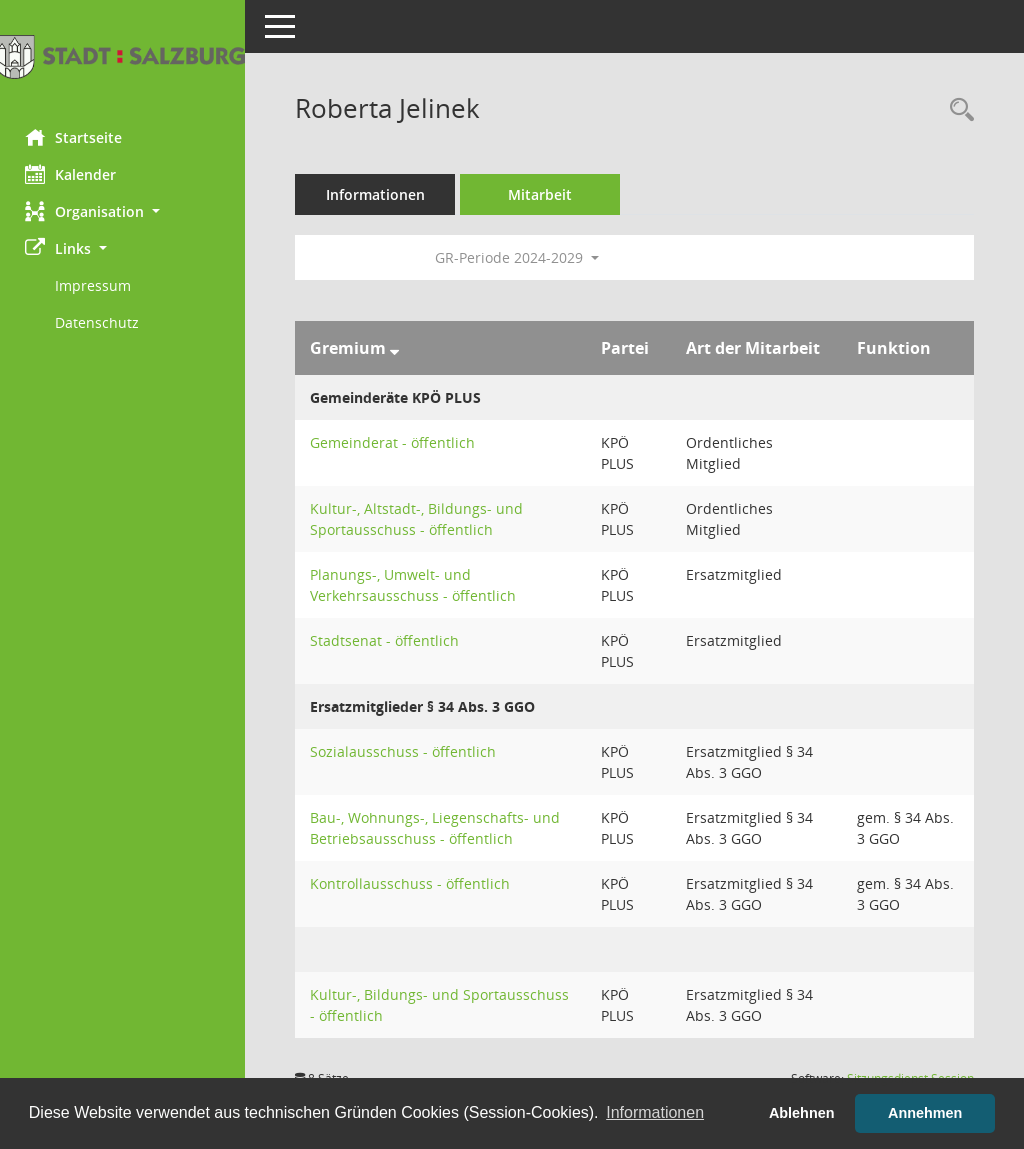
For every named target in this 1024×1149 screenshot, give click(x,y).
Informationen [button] (655, 1112)
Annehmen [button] (925, 1113)
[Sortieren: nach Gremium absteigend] (399, 348)
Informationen (380, 194)
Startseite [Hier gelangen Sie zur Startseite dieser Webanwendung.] (78, 137)
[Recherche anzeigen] (957, 110)
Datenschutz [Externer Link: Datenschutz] (102, 322)
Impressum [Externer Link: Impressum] (98, 285)
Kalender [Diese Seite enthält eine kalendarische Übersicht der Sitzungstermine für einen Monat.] (75, 174)
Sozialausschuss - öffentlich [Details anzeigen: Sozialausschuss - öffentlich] (408, 751)
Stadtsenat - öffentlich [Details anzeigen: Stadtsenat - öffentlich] (389, 640)
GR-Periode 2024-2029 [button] (522, 257)
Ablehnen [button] (802, 1113)
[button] (125, 211)
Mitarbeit (545, 194)
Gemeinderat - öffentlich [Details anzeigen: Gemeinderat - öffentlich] (397, 442)
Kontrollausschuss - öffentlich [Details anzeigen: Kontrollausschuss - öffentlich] (415, 883)
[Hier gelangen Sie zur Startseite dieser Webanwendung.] (125, 57)
